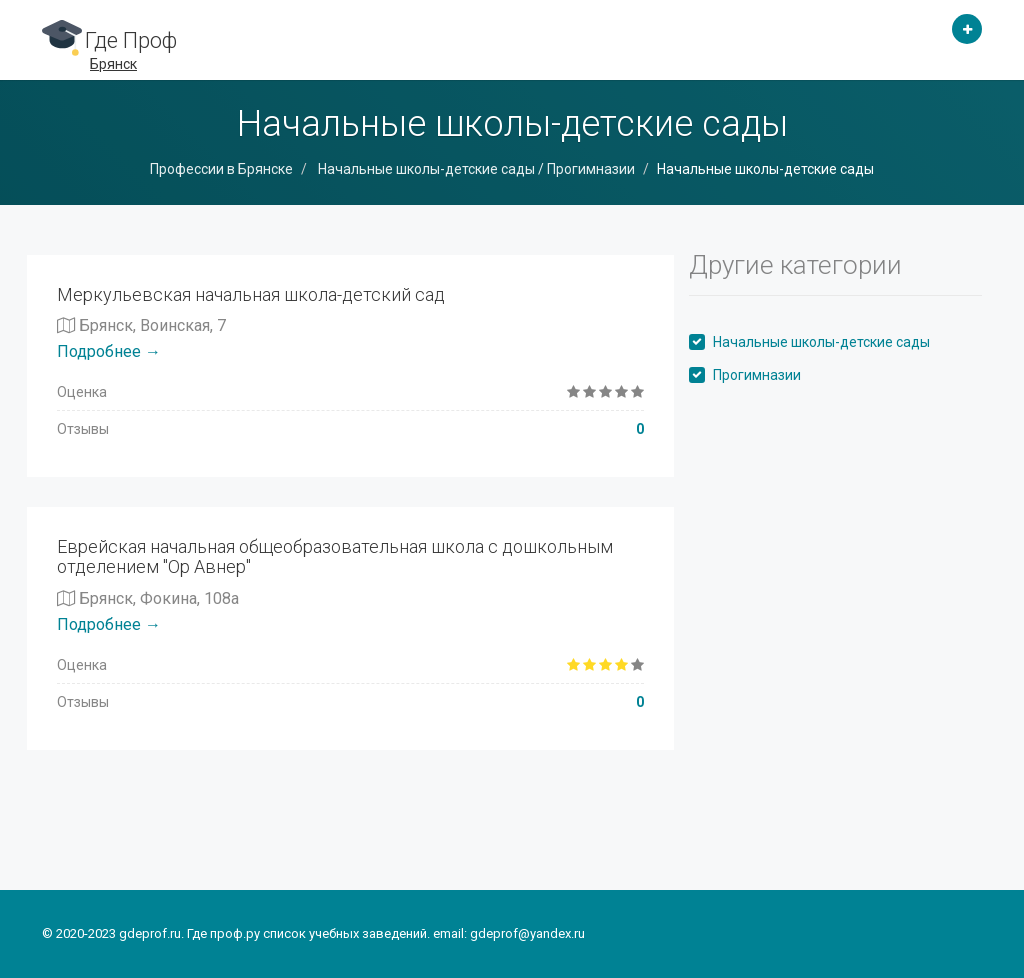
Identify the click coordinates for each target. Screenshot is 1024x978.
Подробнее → (109, 351)
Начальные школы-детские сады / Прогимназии (475, 169)
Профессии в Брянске (221, 169)
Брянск (113, 64)
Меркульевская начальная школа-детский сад (251, 294)
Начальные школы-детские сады (821, 342)
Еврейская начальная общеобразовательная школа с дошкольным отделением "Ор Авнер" (335, 556)
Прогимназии (757, 375)
